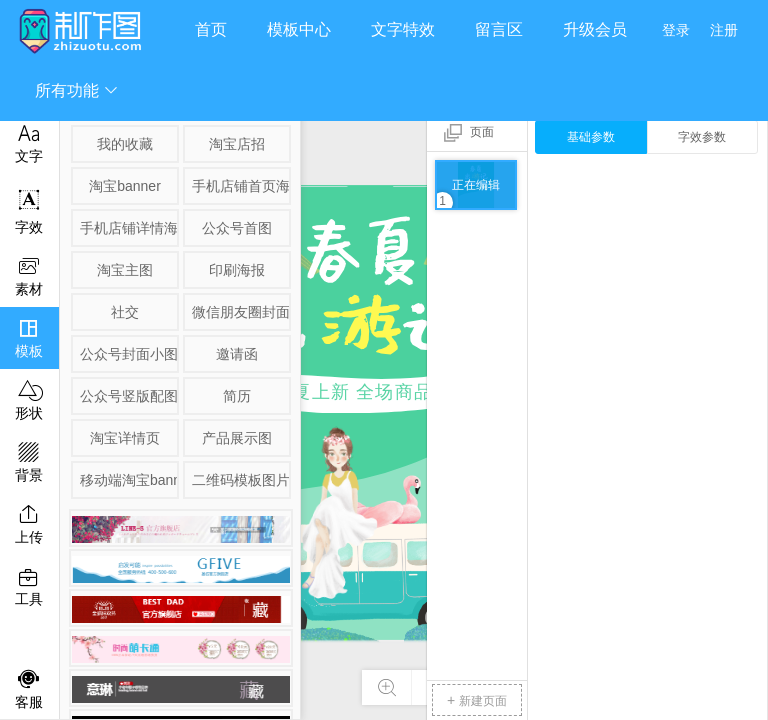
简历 (237, 396)
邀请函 (237, 354)
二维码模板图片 (240, 480)
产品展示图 (237, 438)
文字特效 (403, 29)
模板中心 (299, 29)
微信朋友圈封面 (240, 312)
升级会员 (595, 29)
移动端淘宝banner (128, 480)
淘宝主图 (125, 270)
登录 (676, 30)
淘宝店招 (237, 144)
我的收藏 (125, 144)
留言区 (499, 29)
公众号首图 (237, 228)
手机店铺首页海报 (240, 186)
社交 (125, 312)
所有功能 (77, 90)
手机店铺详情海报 (128, 228)
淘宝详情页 (125, 438)
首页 (211, 29)
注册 (724, 30)
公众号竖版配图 (128, 396)
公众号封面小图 (128, 354)
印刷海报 (237, 270)
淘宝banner (125, 186)
